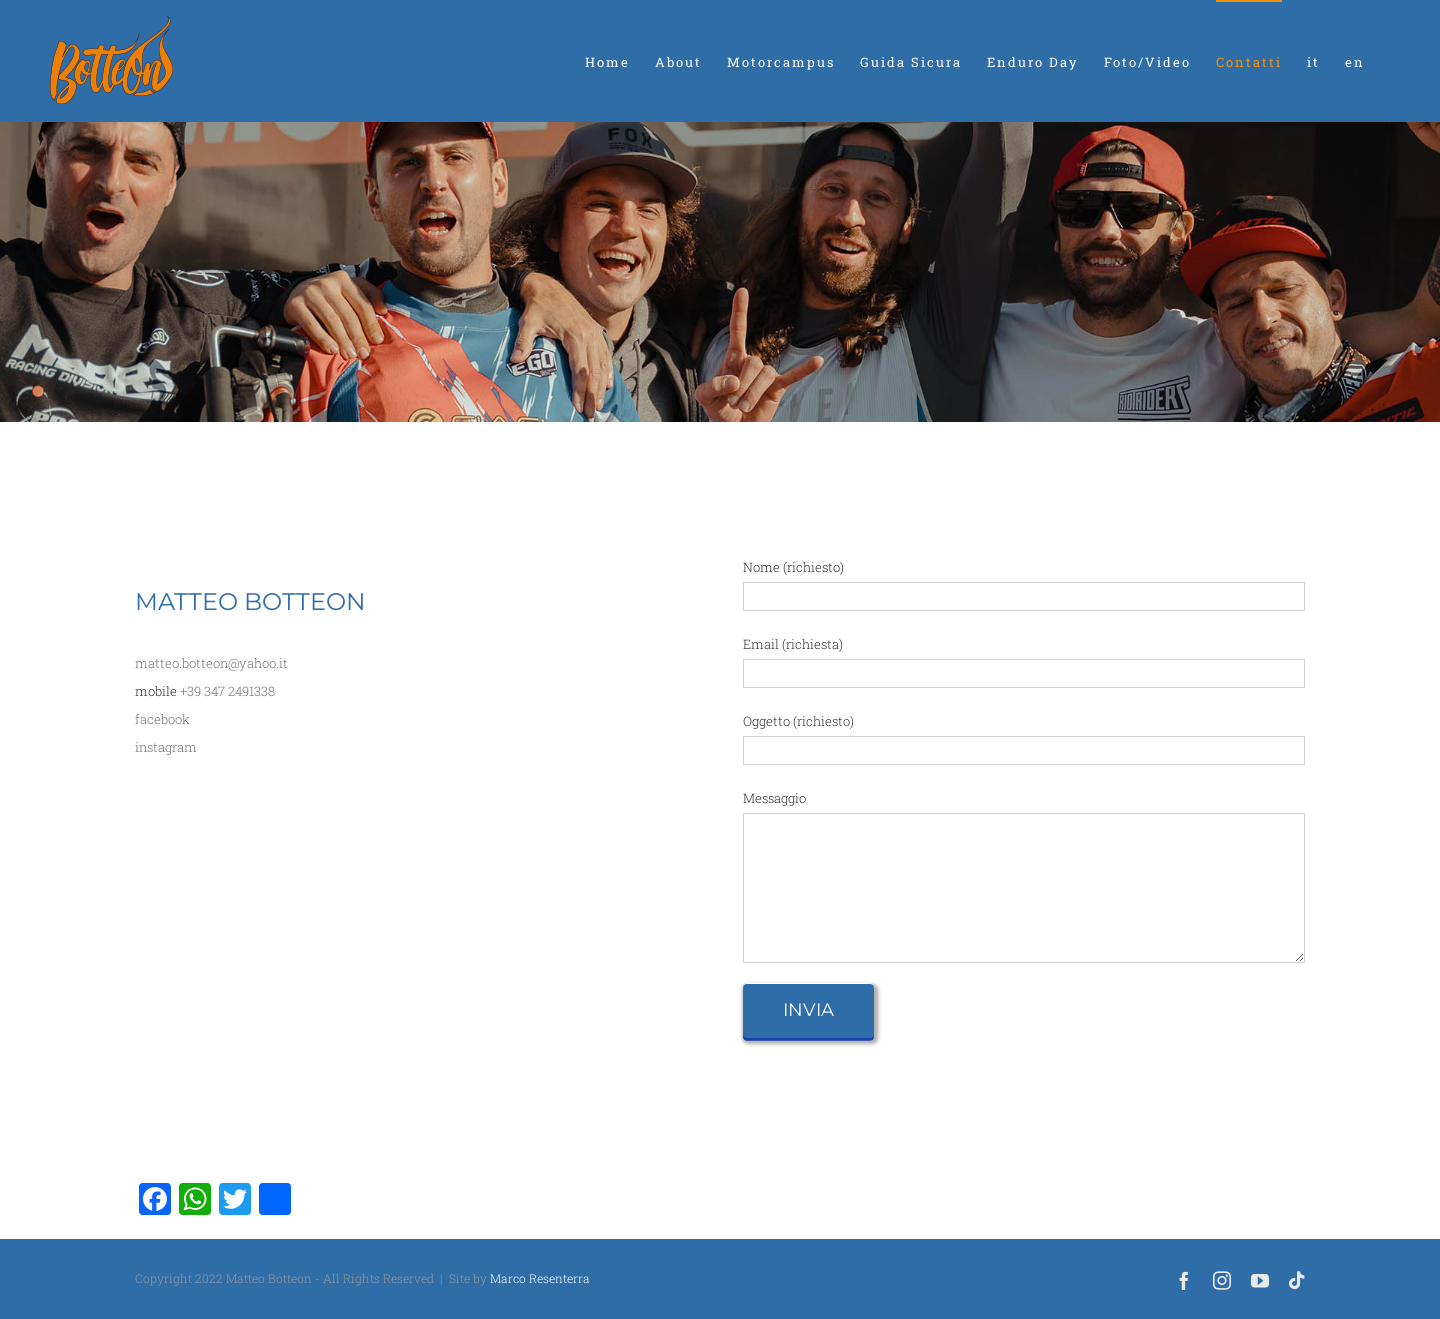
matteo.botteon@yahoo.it (211, 663)
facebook (162, 719)
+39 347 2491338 (227, 691)
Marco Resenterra (540, 1278)
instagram (166, 747)
